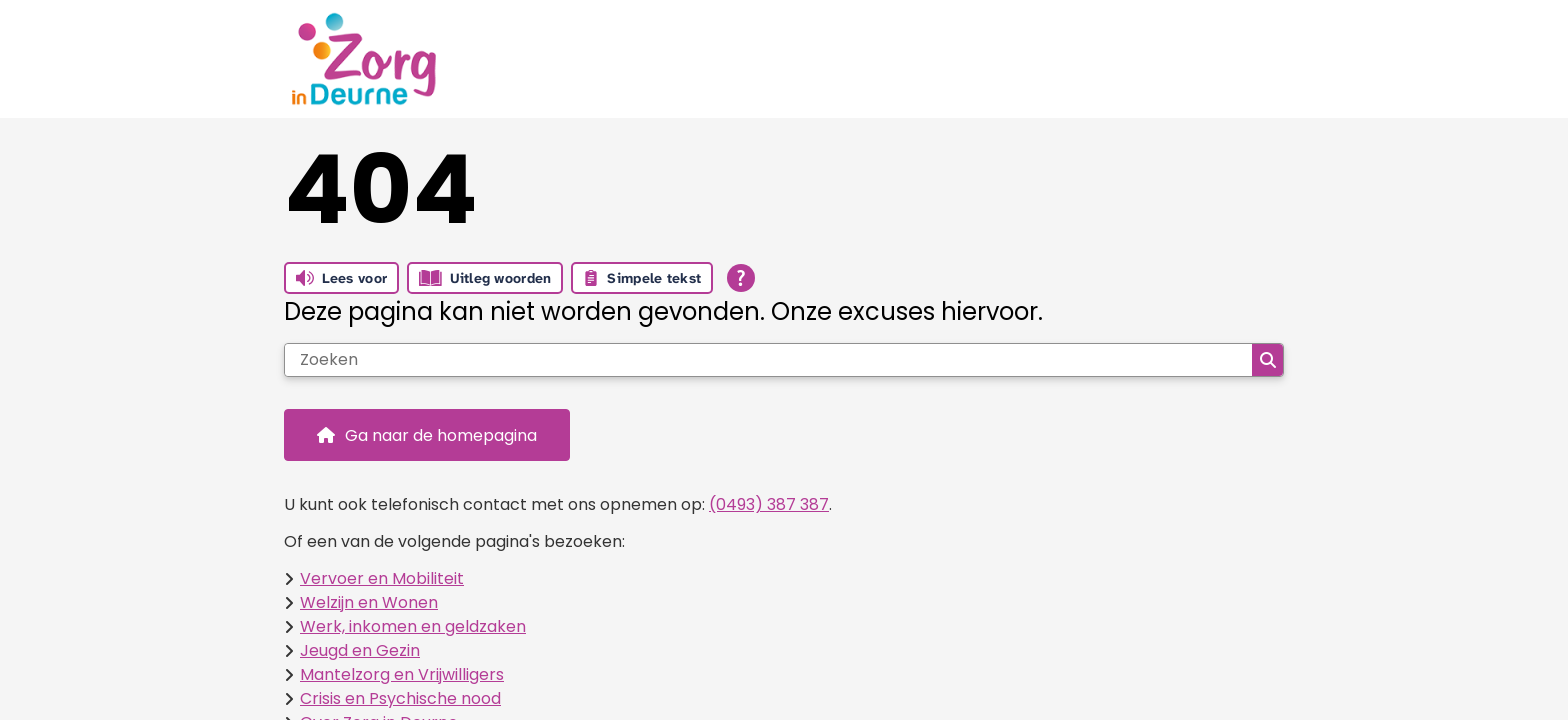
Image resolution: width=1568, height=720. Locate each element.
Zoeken (1268, 360)
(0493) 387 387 (769, 504)
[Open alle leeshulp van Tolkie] (741, 278)
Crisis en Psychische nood (400, 698)
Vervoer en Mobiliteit (382, 578)
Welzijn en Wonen (369, 602)
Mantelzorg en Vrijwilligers (402, 674)
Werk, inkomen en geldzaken (413, 626)
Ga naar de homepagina (441, 435)
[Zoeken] (768, 360)
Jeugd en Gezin (360, 650)
